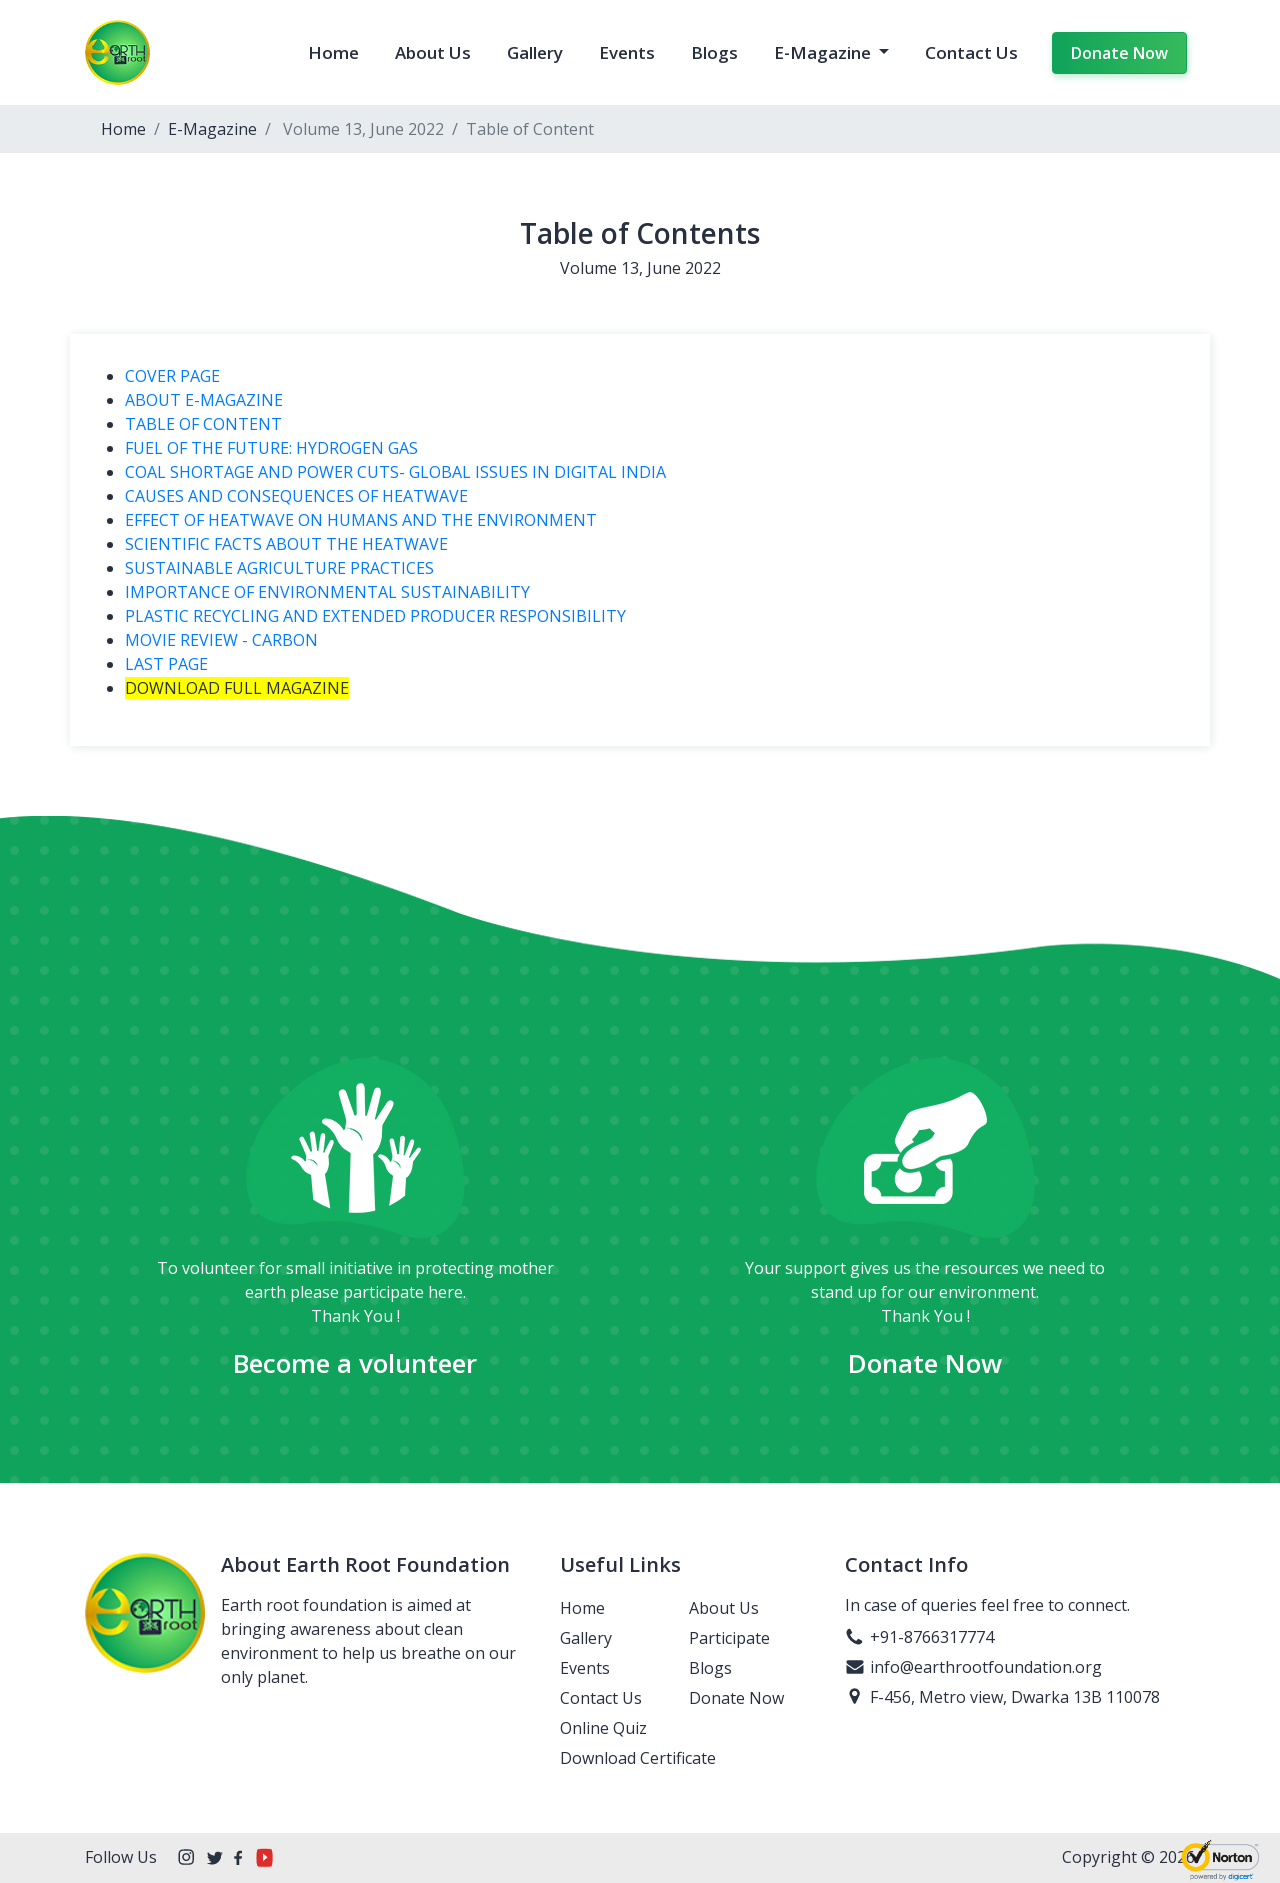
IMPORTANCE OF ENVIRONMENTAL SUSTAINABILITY (327, 592)
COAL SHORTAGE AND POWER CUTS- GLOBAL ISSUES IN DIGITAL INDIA (395, 472)
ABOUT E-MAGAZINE (204, 400)
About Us (433, 52)
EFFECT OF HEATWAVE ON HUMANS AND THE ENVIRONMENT (361, 520)
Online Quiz (603, 1728)
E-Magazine (824, 52)
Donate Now (1119, 53)
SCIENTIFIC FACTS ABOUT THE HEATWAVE (286, 544)
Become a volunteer (355, 1363)
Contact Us (971, 52)
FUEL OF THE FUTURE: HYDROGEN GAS (271, 448)
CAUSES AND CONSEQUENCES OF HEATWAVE (296, 496)
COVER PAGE (172, 376)
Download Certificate (638, 1758)
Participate (729, 1638)
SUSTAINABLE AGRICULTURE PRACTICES (279, 568)
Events (627, 52)
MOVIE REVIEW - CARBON (221, 640)
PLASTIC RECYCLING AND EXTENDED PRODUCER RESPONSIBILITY (421, 616)
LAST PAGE (166, 664)
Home (333, 52)
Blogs (714, 52)
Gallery (535, 52)
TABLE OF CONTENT (203, 424)
